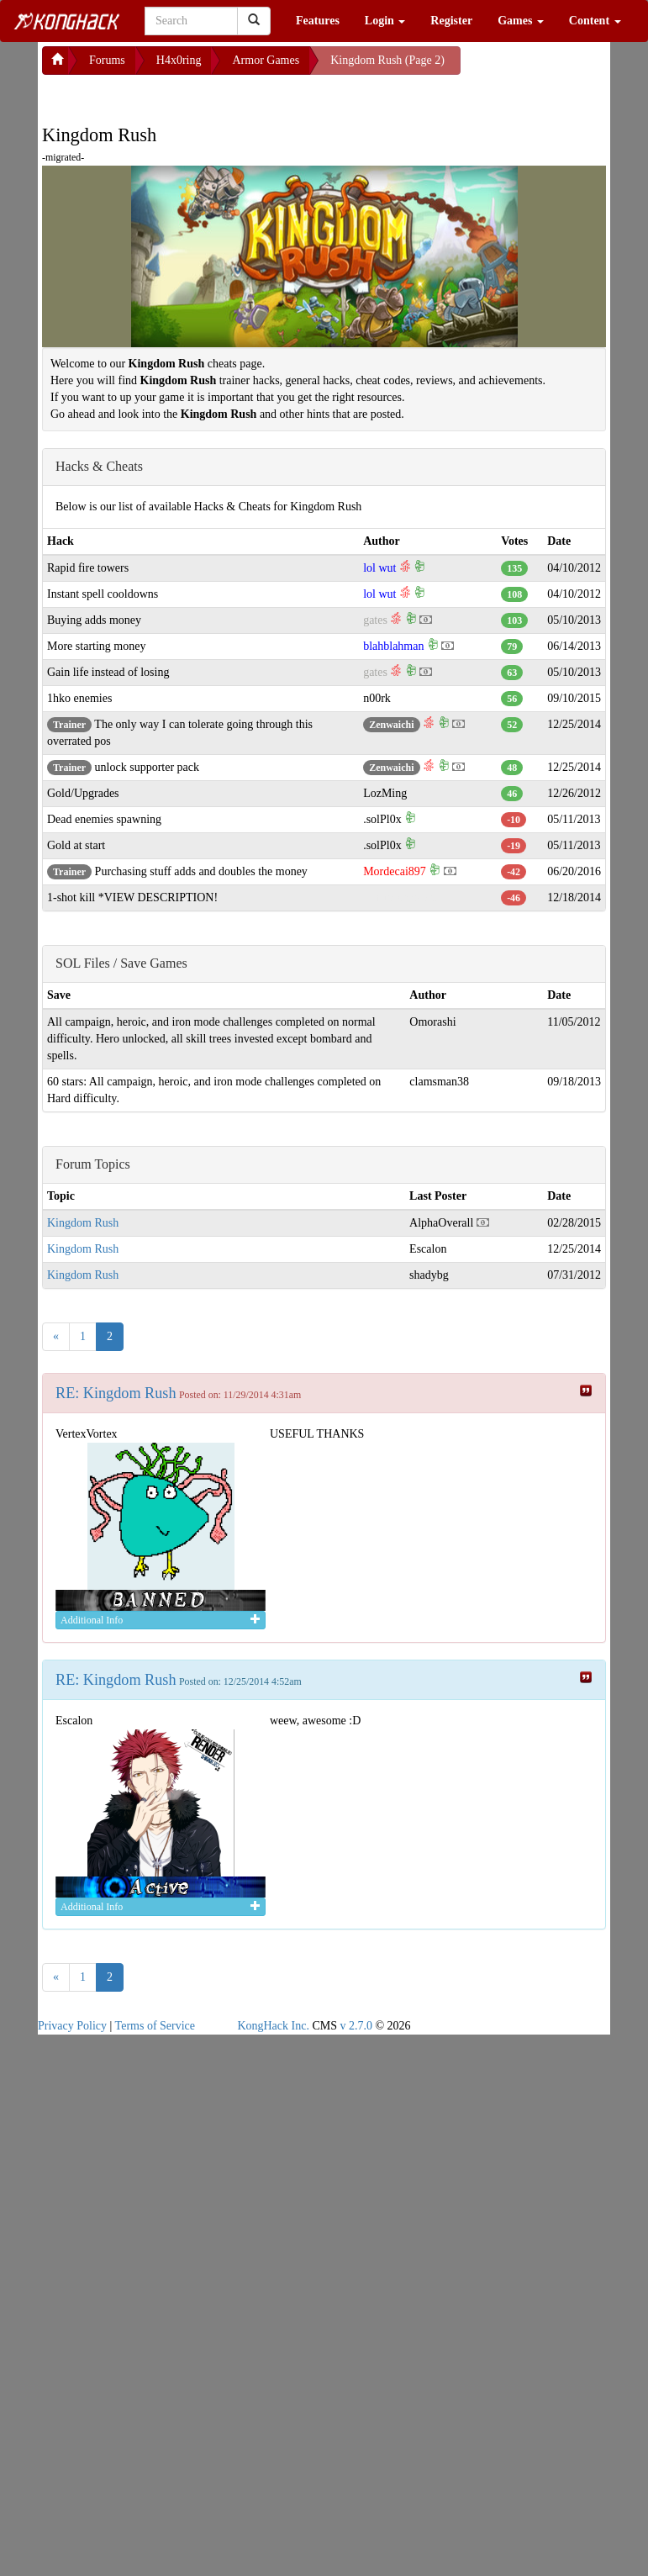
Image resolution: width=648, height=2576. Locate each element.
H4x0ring (179, 60)
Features (318, 20)
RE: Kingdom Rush (115, 1393)
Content (595, 20)
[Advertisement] (176, 96)
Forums (107, 60)
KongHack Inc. (273, 2025)
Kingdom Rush (83, 1223)
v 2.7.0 (356, 2025)
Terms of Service (155, 2025)
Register (451, 20)
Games (521, 20)
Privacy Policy (72, 2025)
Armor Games (265, 60)
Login (385, 20)
